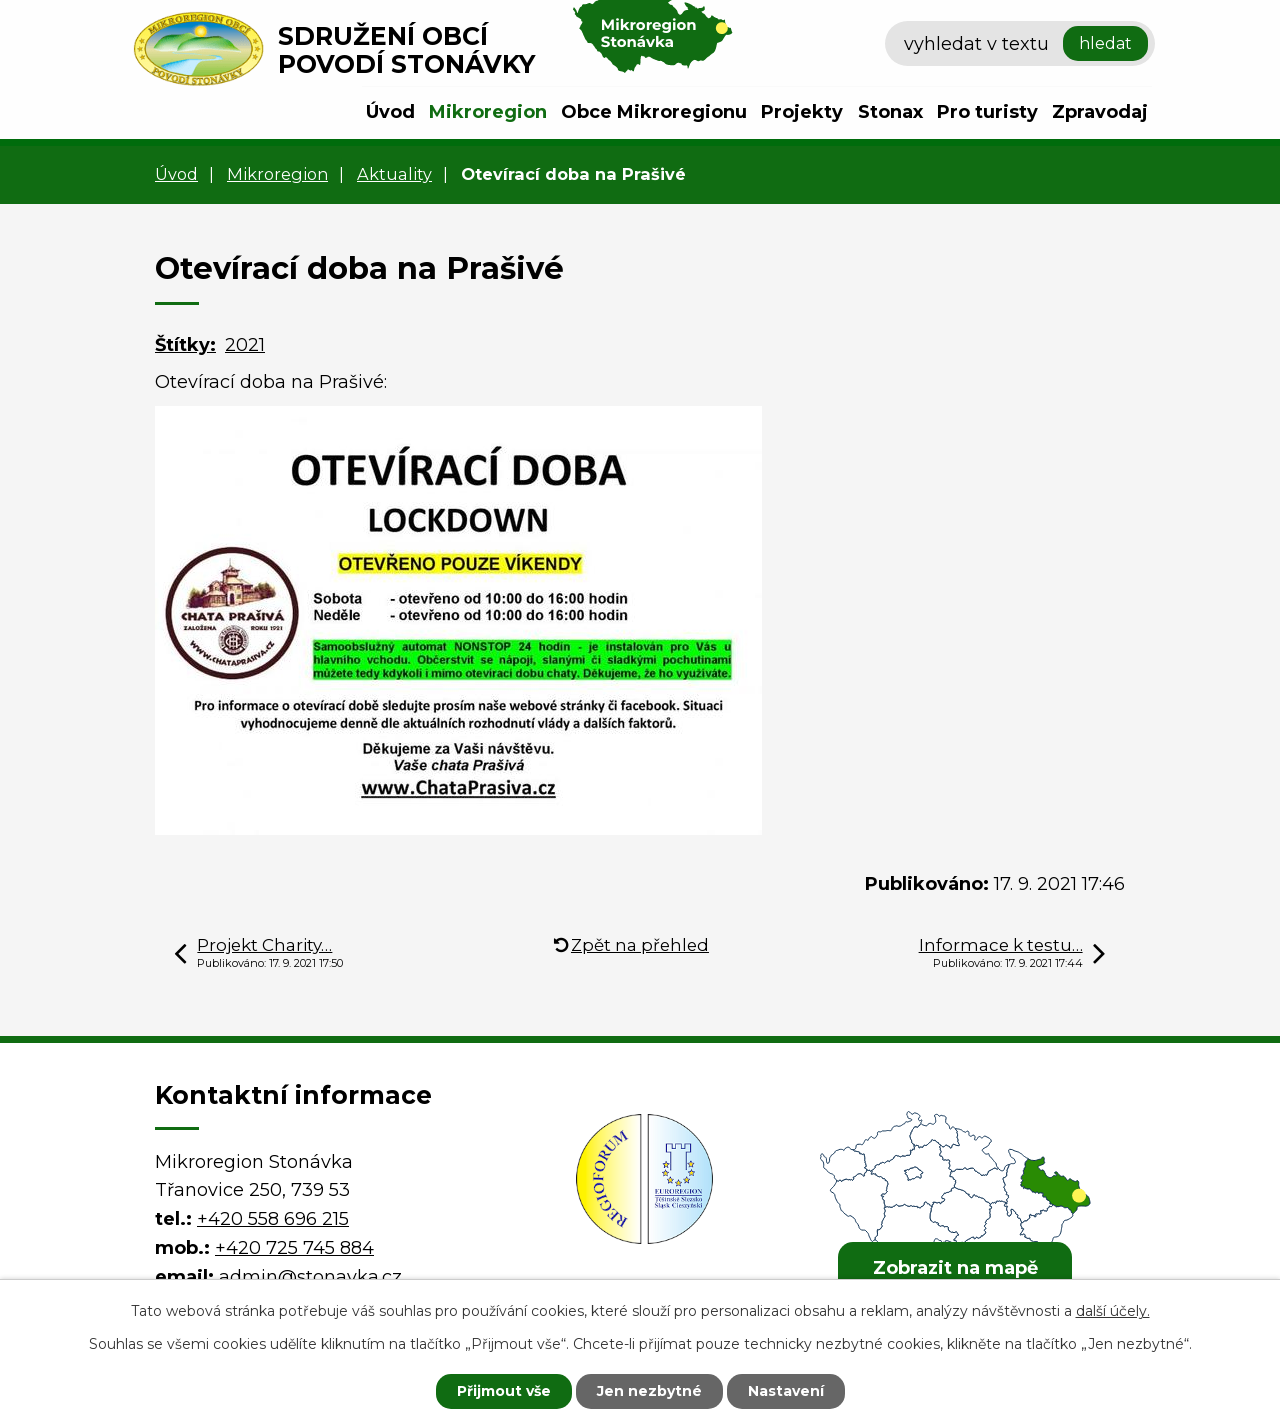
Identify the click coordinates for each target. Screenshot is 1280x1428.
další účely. (1113, 1311)
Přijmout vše (504, 1391)
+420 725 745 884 (294, 1248)
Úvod (390, 112)
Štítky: (185, 345)
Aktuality (394, 174)
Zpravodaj (1100, 112)
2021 (245, 345)
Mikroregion (488, 112)
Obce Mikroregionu (654, 112)
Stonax (890, 112)
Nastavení (786, 1391)
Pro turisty (987, 112)
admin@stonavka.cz (310, 1277)
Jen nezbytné (649, 1391)
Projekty (802, 112)
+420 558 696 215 (273, 1219)
